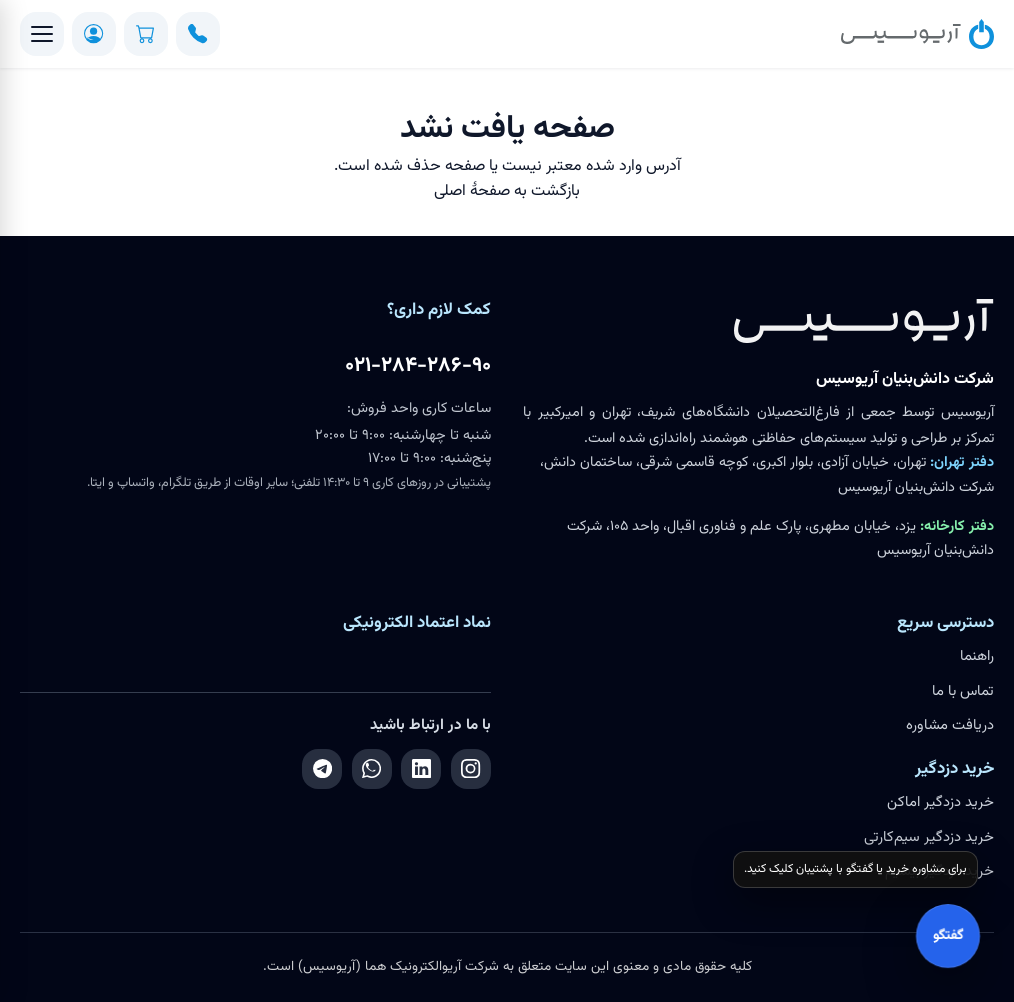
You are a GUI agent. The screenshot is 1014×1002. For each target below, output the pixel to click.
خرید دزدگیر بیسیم (939, 871)
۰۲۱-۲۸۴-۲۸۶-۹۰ (418, 366)
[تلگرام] (322, 769)
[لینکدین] (421, 769)
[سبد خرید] (146, 34)
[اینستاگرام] (471, 769)
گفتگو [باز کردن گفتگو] (948, 936)
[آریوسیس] (917, 34)
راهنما (977, 656)
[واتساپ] (372, 769)
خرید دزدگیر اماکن (940, 802)
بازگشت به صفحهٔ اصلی (507, 191)
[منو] (42, 34)
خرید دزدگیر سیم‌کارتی (929, 837)
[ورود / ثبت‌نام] (94, 34)
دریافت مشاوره (950, 725)
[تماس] (198, 34)
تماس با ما (963, 691)
